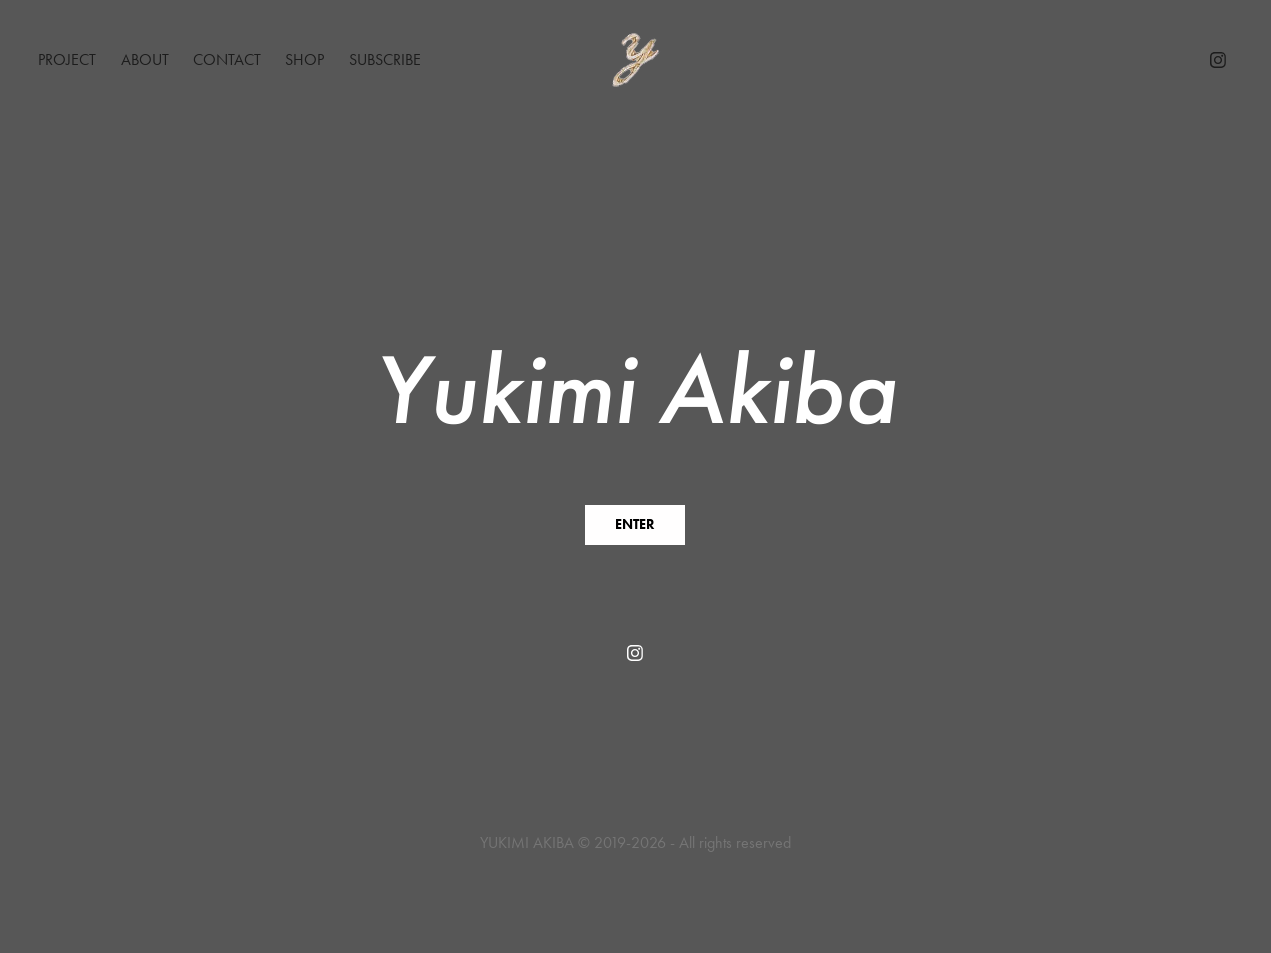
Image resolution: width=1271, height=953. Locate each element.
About (145, 59)
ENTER (635, 524)
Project (67, 59)
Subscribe (385, 59)
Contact (227, 59)
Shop (304, 59)
